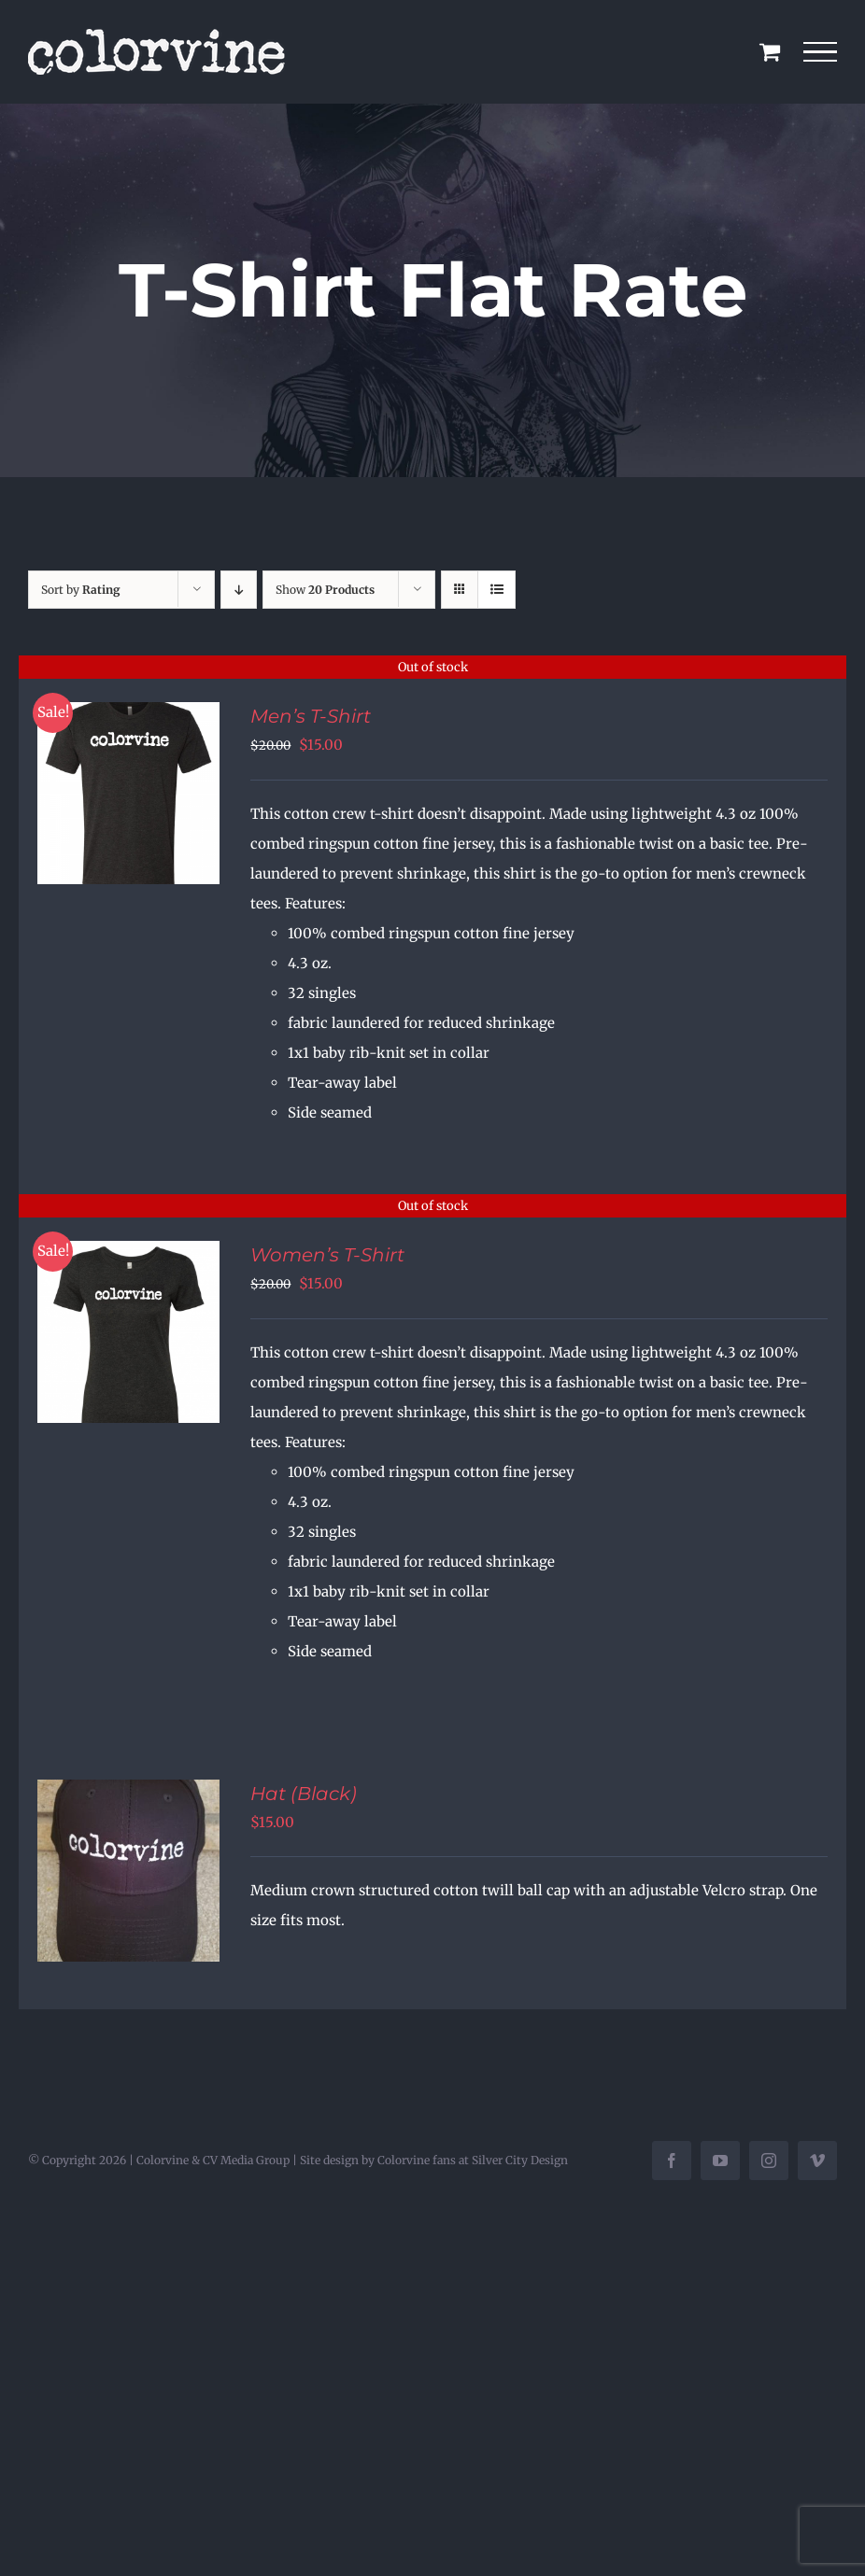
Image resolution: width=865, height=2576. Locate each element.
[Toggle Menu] (820, 52)
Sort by (81, 590)
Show (325, 590)
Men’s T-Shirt (310, 716)
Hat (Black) (303, 1793)
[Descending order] (238, 589)
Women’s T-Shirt (327, 1255)
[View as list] (496, 589)
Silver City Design (520, 2160)
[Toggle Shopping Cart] (769, 51)
